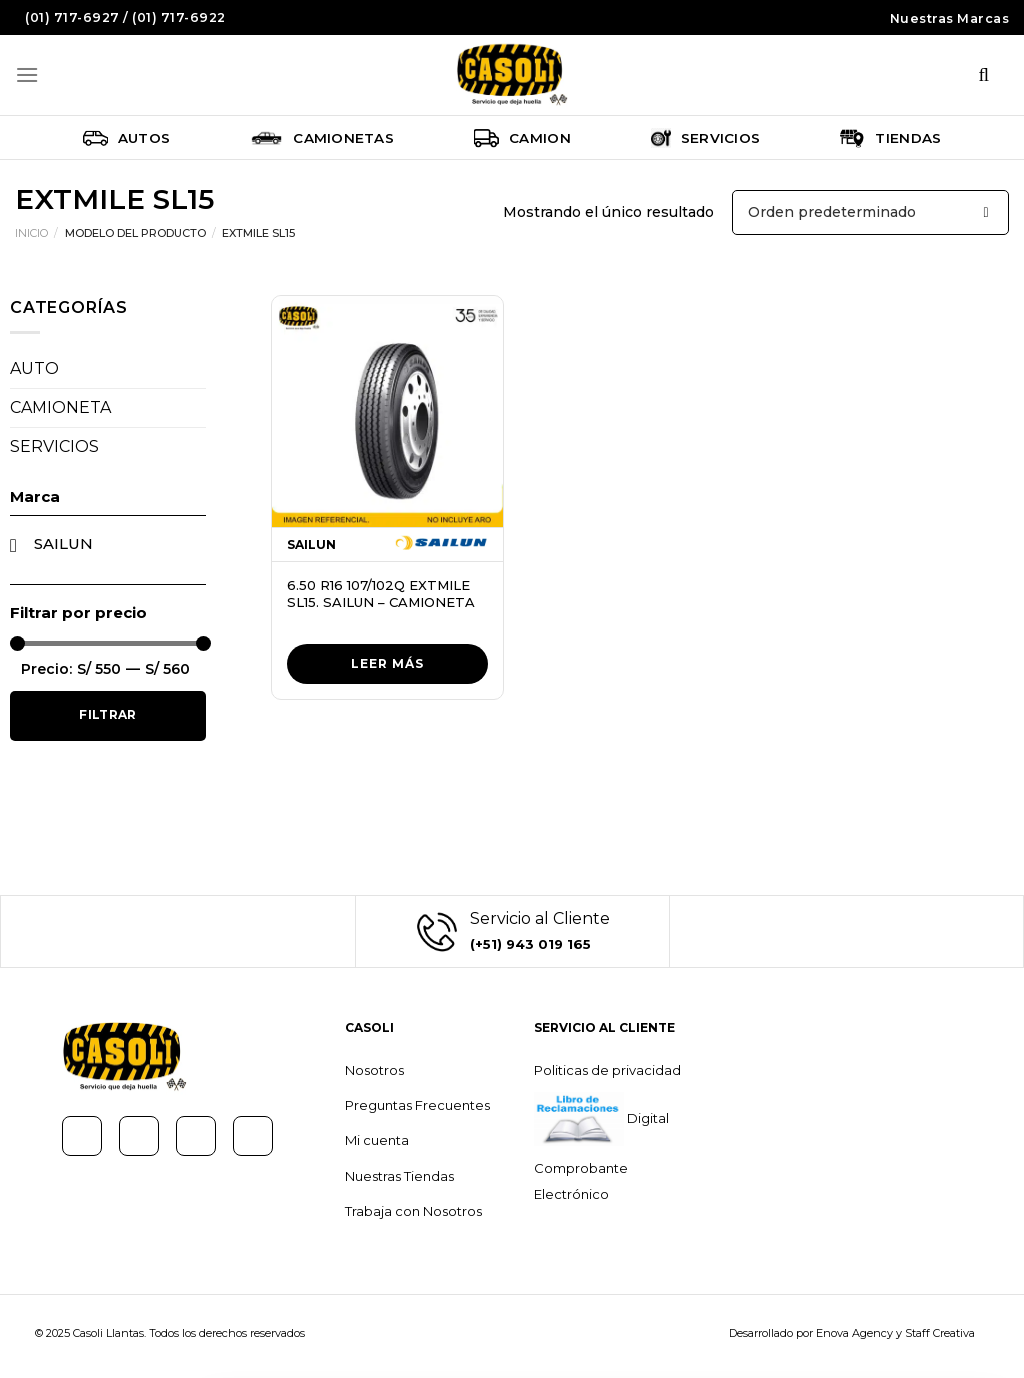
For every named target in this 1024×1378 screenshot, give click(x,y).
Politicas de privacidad (607, 1070)
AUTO (34, 368)
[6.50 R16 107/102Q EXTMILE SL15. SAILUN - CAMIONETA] (387, 411)
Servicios (705, 138)
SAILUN (63, 543)
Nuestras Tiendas (399, 1176)
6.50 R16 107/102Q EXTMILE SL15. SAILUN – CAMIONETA (381, 593)
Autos (127, 138)
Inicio (31, 233)
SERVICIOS (54, 446)
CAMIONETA (60, 407)
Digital (646, 1118)
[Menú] (27, 74)
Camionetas (322, 138)
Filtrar (108, 714)
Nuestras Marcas (950, 18)
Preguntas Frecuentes (417, 1105)
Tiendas (890, 138)
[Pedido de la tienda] (870, 212)
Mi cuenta (377, 1140)
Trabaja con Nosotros (413, 1211)
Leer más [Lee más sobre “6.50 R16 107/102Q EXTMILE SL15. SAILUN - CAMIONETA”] (387, 663)
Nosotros (374, 1070)
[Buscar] (984, 75)
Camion (522, 138)
